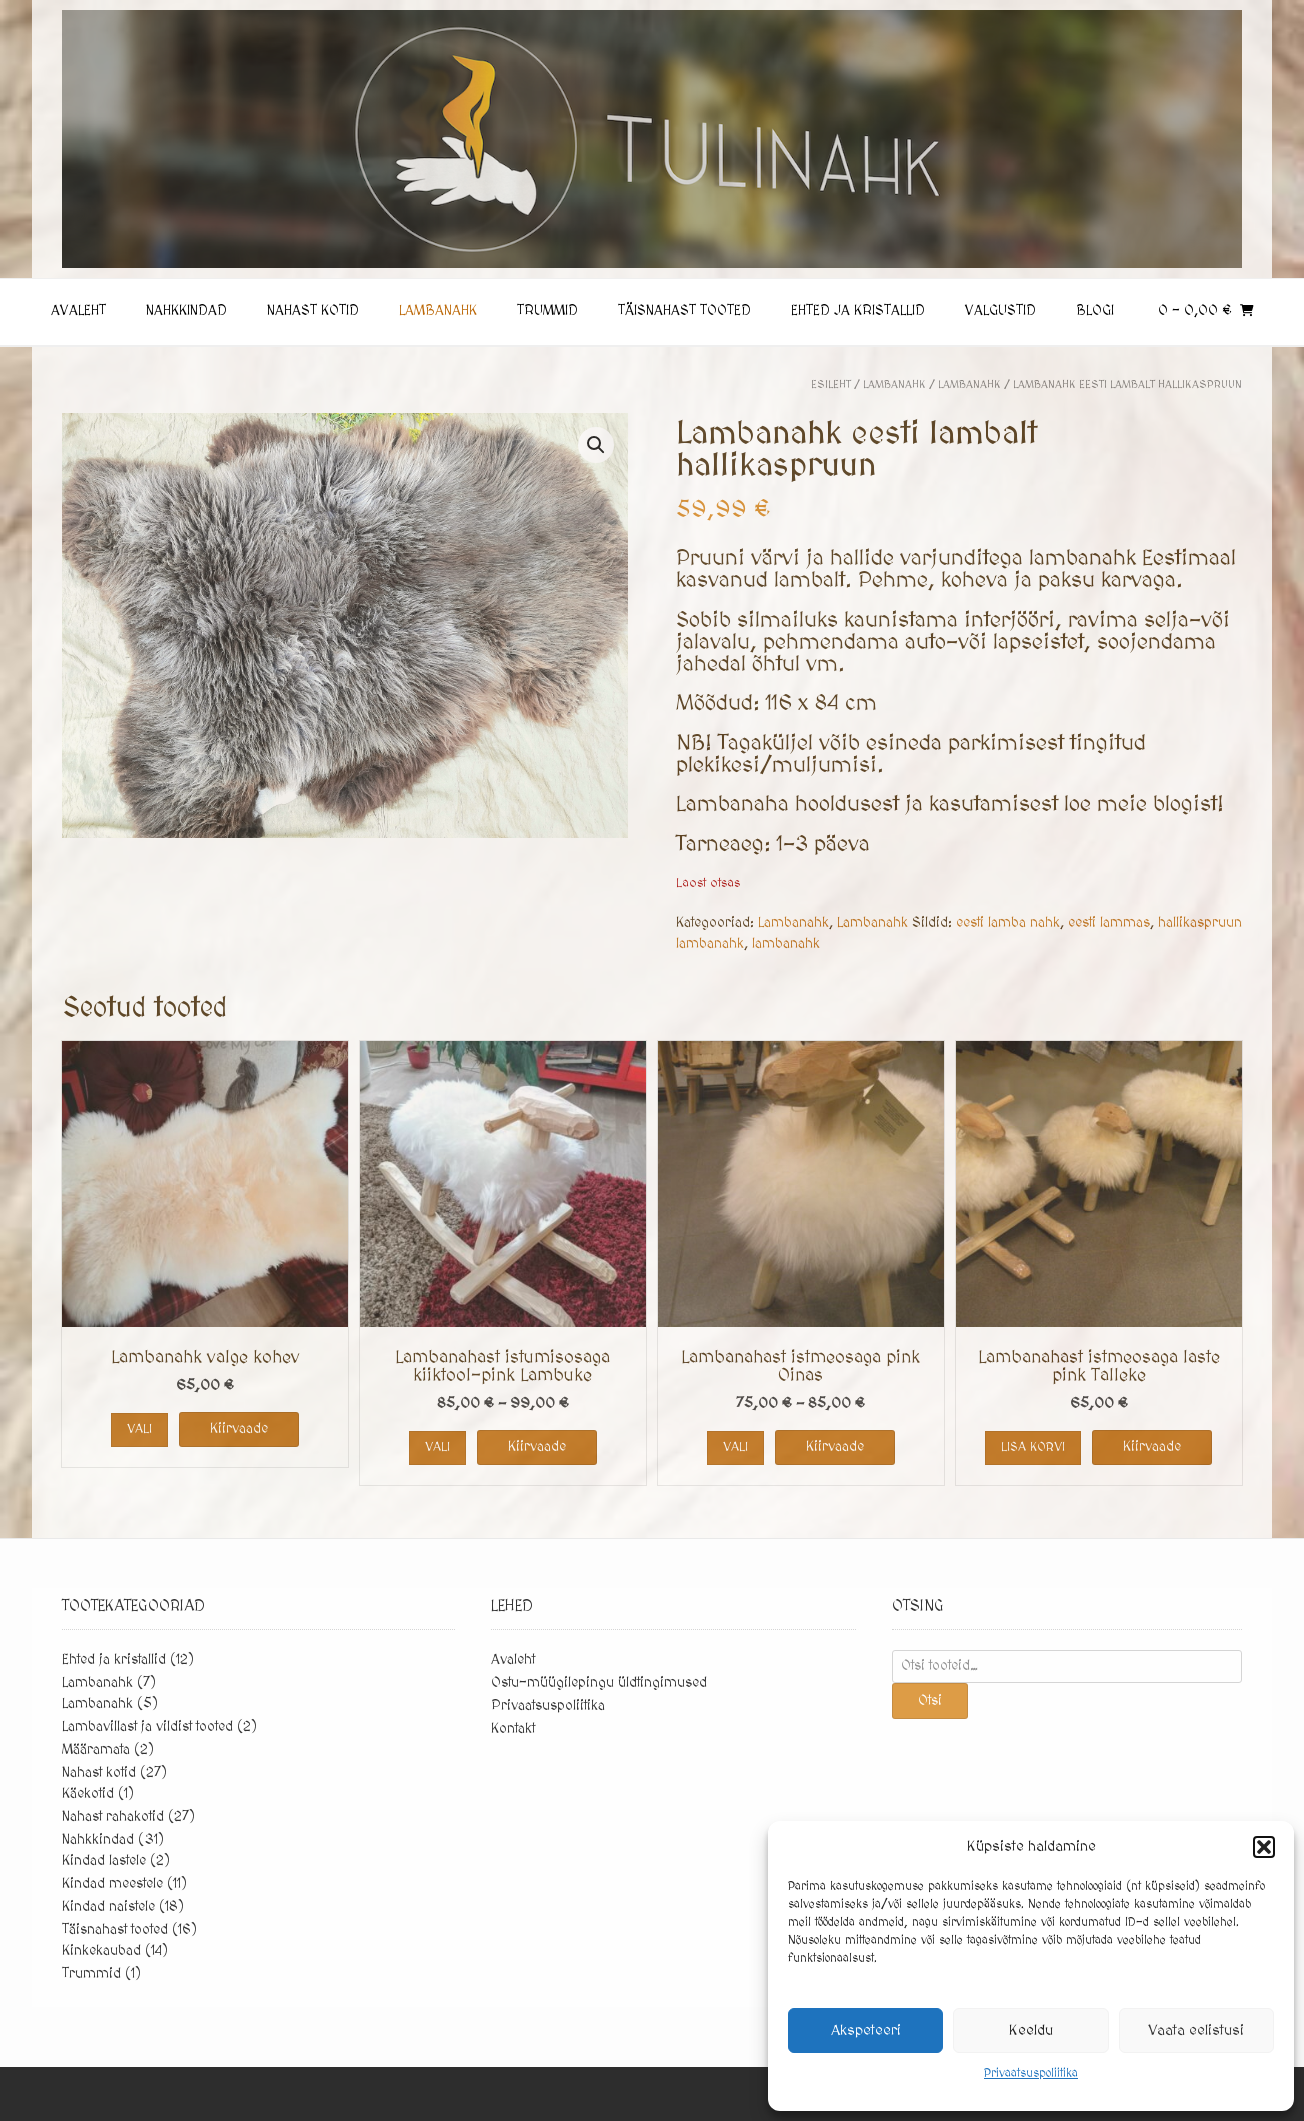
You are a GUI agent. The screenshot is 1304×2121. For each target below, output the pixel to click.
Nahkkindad (186, 311)
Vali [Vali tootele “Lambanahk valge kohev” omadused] (139, 1429)
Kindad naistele (108, 1907)
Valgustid (1000, 311)
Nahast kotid (313, 311)
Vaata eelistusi (1196, 2030)
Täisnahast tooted (684, 311)
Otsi (930, 1701)
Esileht (831, 384)
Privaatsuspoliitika (1031, 2073)
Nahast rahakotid (113, 1817)
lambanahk (786, 944)
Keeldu (1031, 2030)
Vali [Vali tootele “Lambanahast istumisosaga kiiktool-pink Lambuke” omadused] (437, 1447)
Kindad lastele (104, 1861)
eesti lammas (1109, 923)
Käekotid (88, 1794)
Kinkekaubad (101, 1951)
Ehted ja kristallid (858, 311)
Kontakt (513, 1729)
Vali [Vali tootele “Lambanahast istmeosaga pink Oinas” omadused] (735, 1447)
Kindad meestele (112, 1884)
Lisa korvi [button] (1033, 1447)
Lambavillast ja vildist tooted (147, 1727)
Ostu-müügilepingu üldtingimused (599, 1683)
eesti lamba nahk (1008, 923)
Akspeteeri (866, 2030)
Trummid (547, 311)
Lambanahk (438, 311)
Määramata (96, 1750)
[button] (1264, 1847)
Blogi (1095, 311)
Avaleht (78, 311)
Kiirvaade (239, 1429)
